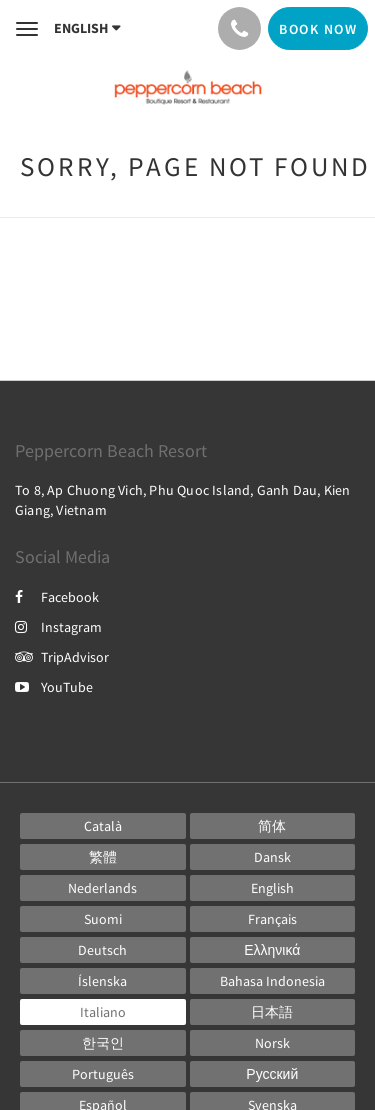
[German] (103, 950)
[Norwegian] (273, 1043)
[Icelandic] (103, 981)
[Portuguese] (103, 1074)
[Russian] (273, 1074)
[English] (273, 888)
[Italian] (103, 1012)
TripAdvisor (62, 657)
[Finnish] (103, 919)
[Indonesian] (273, 981)
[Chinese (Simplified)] (273, 826)
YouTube (54, 687)
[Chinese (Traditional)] (103, 857)
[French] (273, 919)
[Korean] (103, 1043)
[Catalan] (103, 826)
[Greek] (273, 950)
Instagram (58, 627)
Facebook (57, 597)
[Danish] (273, 857)
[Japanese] (273, 1012)
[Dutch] (103, 888)
